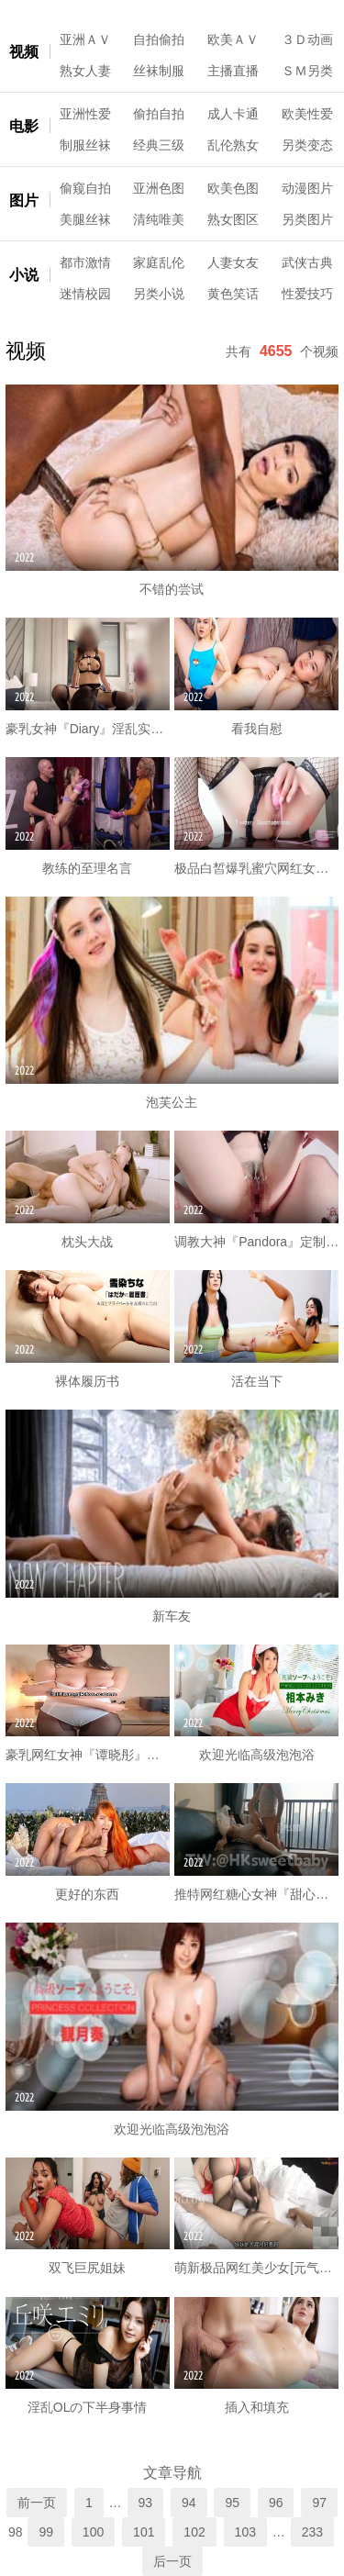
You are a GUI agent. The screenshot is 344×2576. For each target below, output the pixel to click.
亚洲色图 (158, 188)
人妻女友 (233, 262)
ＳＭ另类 (307, 70)
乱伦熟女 (233, 145)
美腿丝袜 (85, 219)
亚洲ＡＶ (85, 39)
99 (46, 2532)
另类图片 (307, 219)
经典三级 (158, 145)
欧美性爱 (307, 113)
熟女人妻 (85, 70)
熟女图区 (233, 219)
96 (276, 2502)
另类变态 (307, 145)
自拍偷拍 (158, 39)
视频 (24, 52)
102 (194, 2532)
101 (143, 2532)
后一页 (172, 2561)
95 (232, 2502)
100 (93, 2532)
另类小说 (158, 293)
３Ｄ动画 (307, 39)
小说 (24, 275)
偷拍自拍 (158, 113)
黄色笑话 (233, 293)
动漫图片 (307, 188)
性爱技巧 (307, 293)
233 (312, 2532)
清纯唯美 (158, 219)
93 (146, 2502)
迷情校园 (85, 293)
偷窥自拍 (85, 188)
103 (245, 2532)
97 (319, 2502)
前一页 (36, 2502)
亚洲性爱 (85, 113)
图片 (24, 200)
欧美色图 (233, 188)
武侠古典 (307, 262)
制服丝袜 (85, 145)
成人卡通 (233, 113)
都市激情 (85, 262)
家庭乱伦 (158, 262)
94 (189, 2502)
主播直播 (233, 70)
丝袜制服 (158, 70)
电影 (24, 126)
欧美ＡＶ (233, 39)
